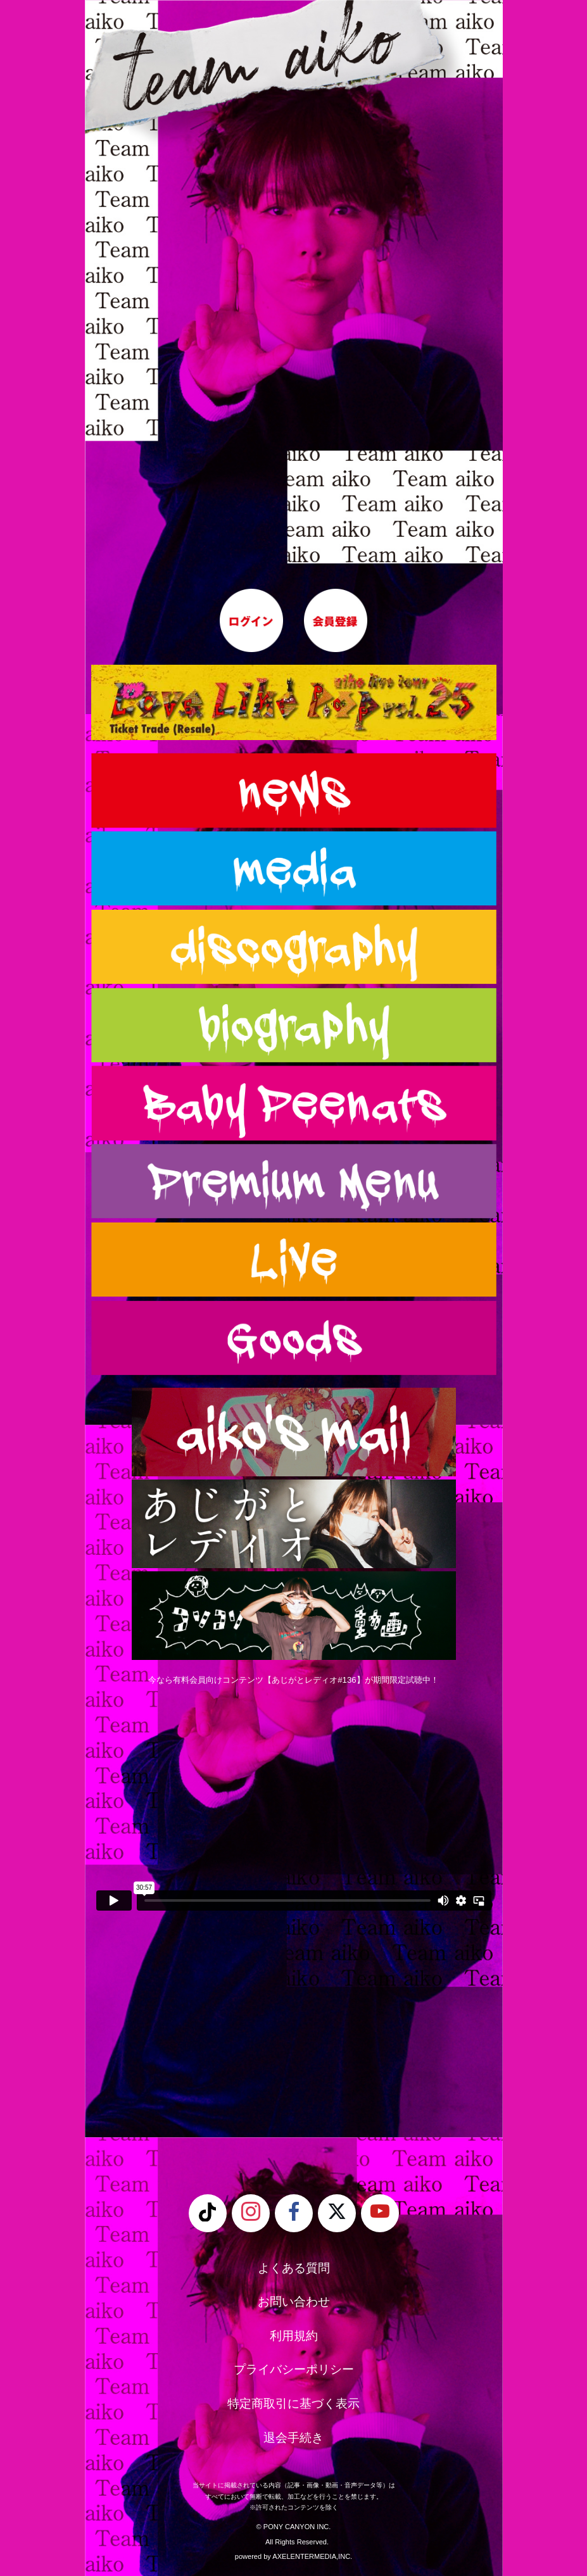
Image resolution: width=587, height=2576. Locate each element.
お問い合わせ (294, 2301)
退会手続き (293, 2437)
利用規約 (294, 2335)
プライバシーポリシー (294, 2369)
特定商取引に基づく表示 (293, 2403)
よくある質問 (294, 2268)
